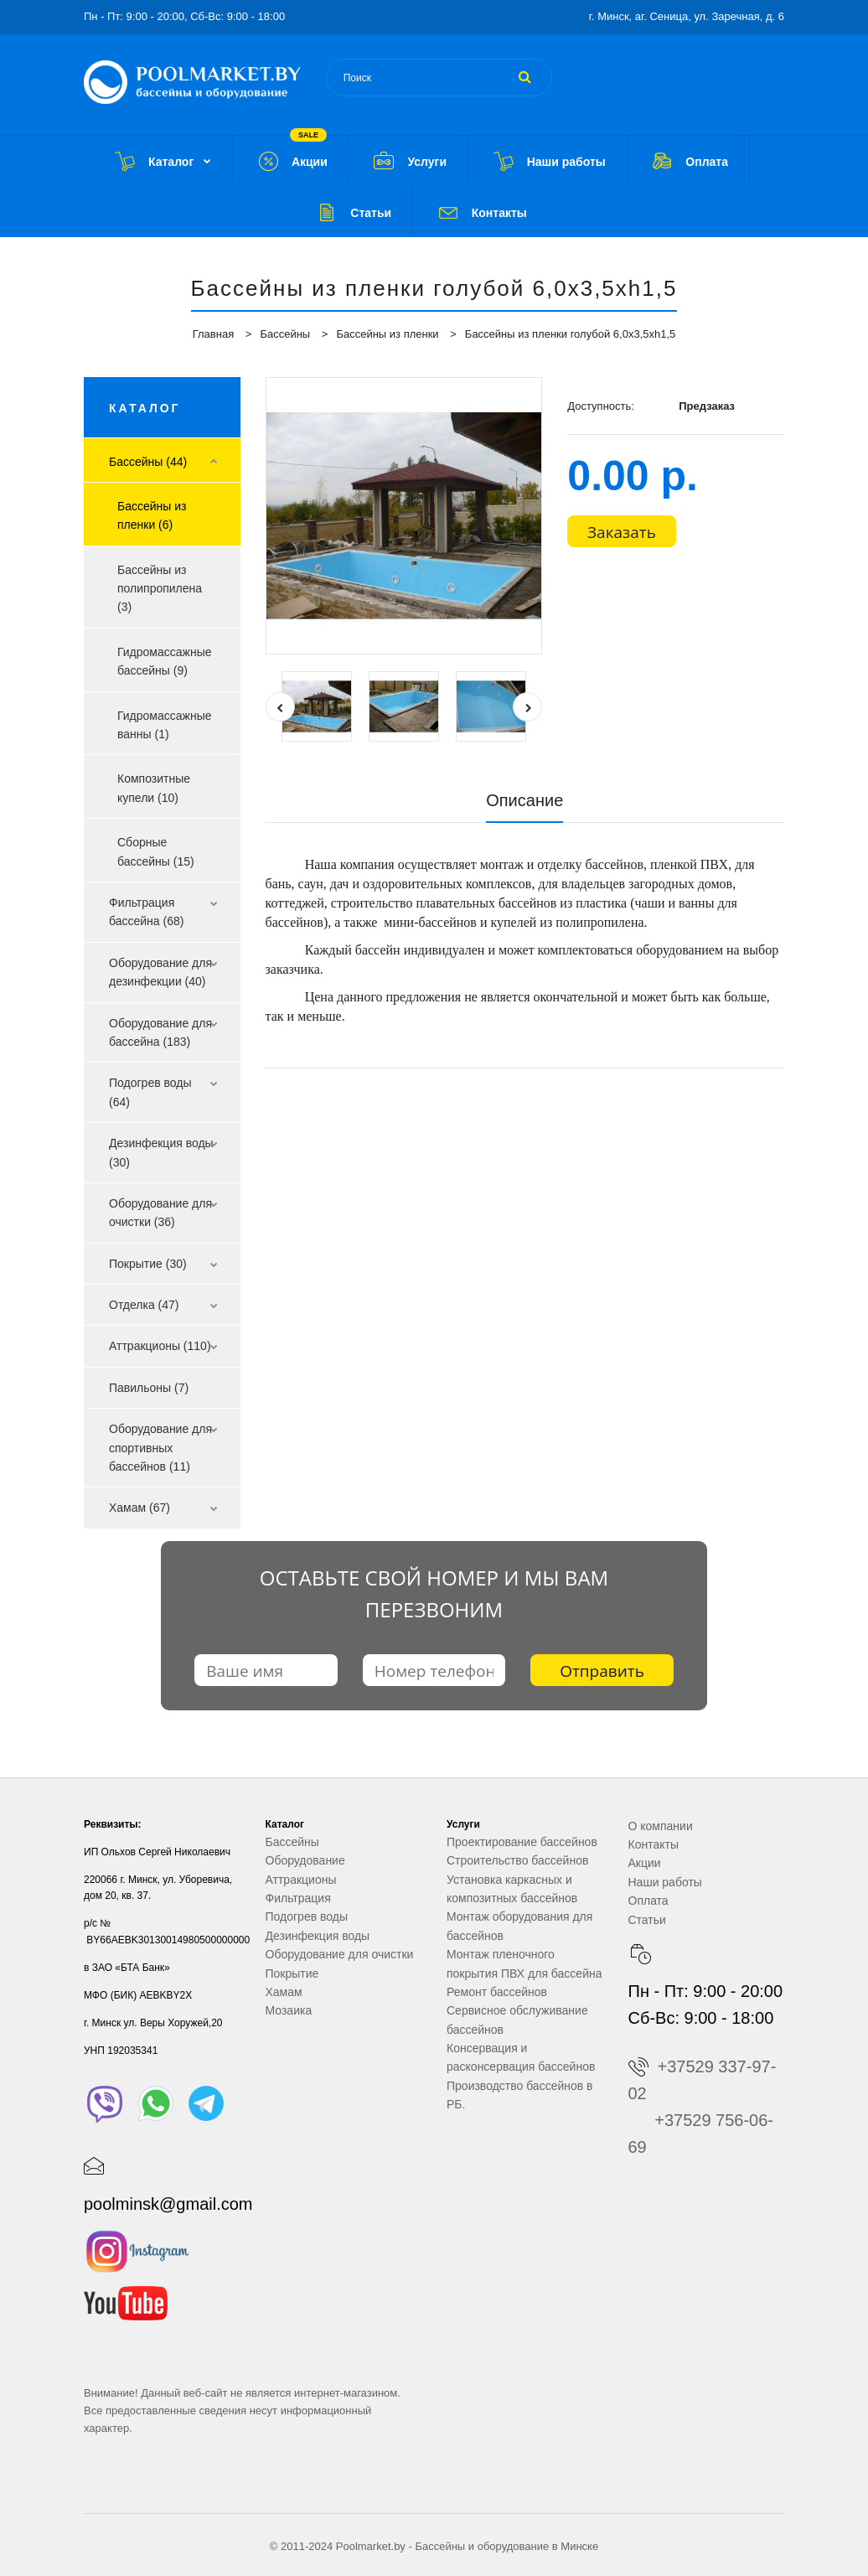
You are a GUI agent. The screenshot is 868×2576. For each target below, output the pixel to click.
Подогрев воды (307, 1916)
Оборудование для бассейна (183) (160, 1032)
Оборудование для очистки (340, 1954)
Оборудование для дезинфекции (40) (160, 972)
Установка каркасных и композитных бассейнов (512, 1889)
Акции (644, 1863)
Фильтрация (298, 1898)
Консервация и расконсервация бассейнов (521, 2057)
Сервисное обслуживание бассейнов (517, 2019)
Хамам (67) (139, 1507)
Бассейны (285, 334)
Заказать (621, 532)
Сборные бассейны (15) (155, 851)
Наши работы (665, 1882)
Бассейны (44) (148, 461)
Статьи (647, 1920)
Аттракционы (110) (160, 1346)
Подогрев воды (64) (150, 1092)
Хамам (284, 1992)
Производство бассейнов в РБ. (520, 2095)
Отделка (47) (144, 1304)
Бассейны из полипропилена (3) (159, 588)
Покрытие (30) (148, 1263)
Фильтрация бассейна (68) (146, 912)
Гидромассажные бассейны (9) (164, 661)
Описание (524, 800)
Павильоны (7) (149, 1387)
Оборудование (305, 1860)
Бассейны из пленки (387, 334)
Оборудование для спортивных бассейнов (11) (160, 1447)
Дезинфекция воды (318, 1935)
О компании (660, 1826)
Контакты (653, 1844)
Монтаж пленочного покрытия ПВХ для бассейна (524, 1963)
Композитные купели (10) (153, 788)
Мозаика (289, 2010)
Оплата (648, 1900)
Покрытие (292, 1973)
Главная (213, 334)
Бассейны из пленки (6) (152, 515)
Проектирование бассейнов (522, 1842)
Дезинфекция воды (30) (161, 1152)
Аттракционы (301, 1879)
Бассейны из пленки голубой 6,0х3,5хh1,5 (570, 334)
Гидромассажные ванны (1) (164, 725)
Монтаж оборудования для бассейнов (519, 1926)
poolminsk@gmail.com (168, 2204)
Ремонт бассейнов (497, 1992)
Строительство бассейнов (517, 1860)
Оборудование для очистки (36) (160, 1213)
